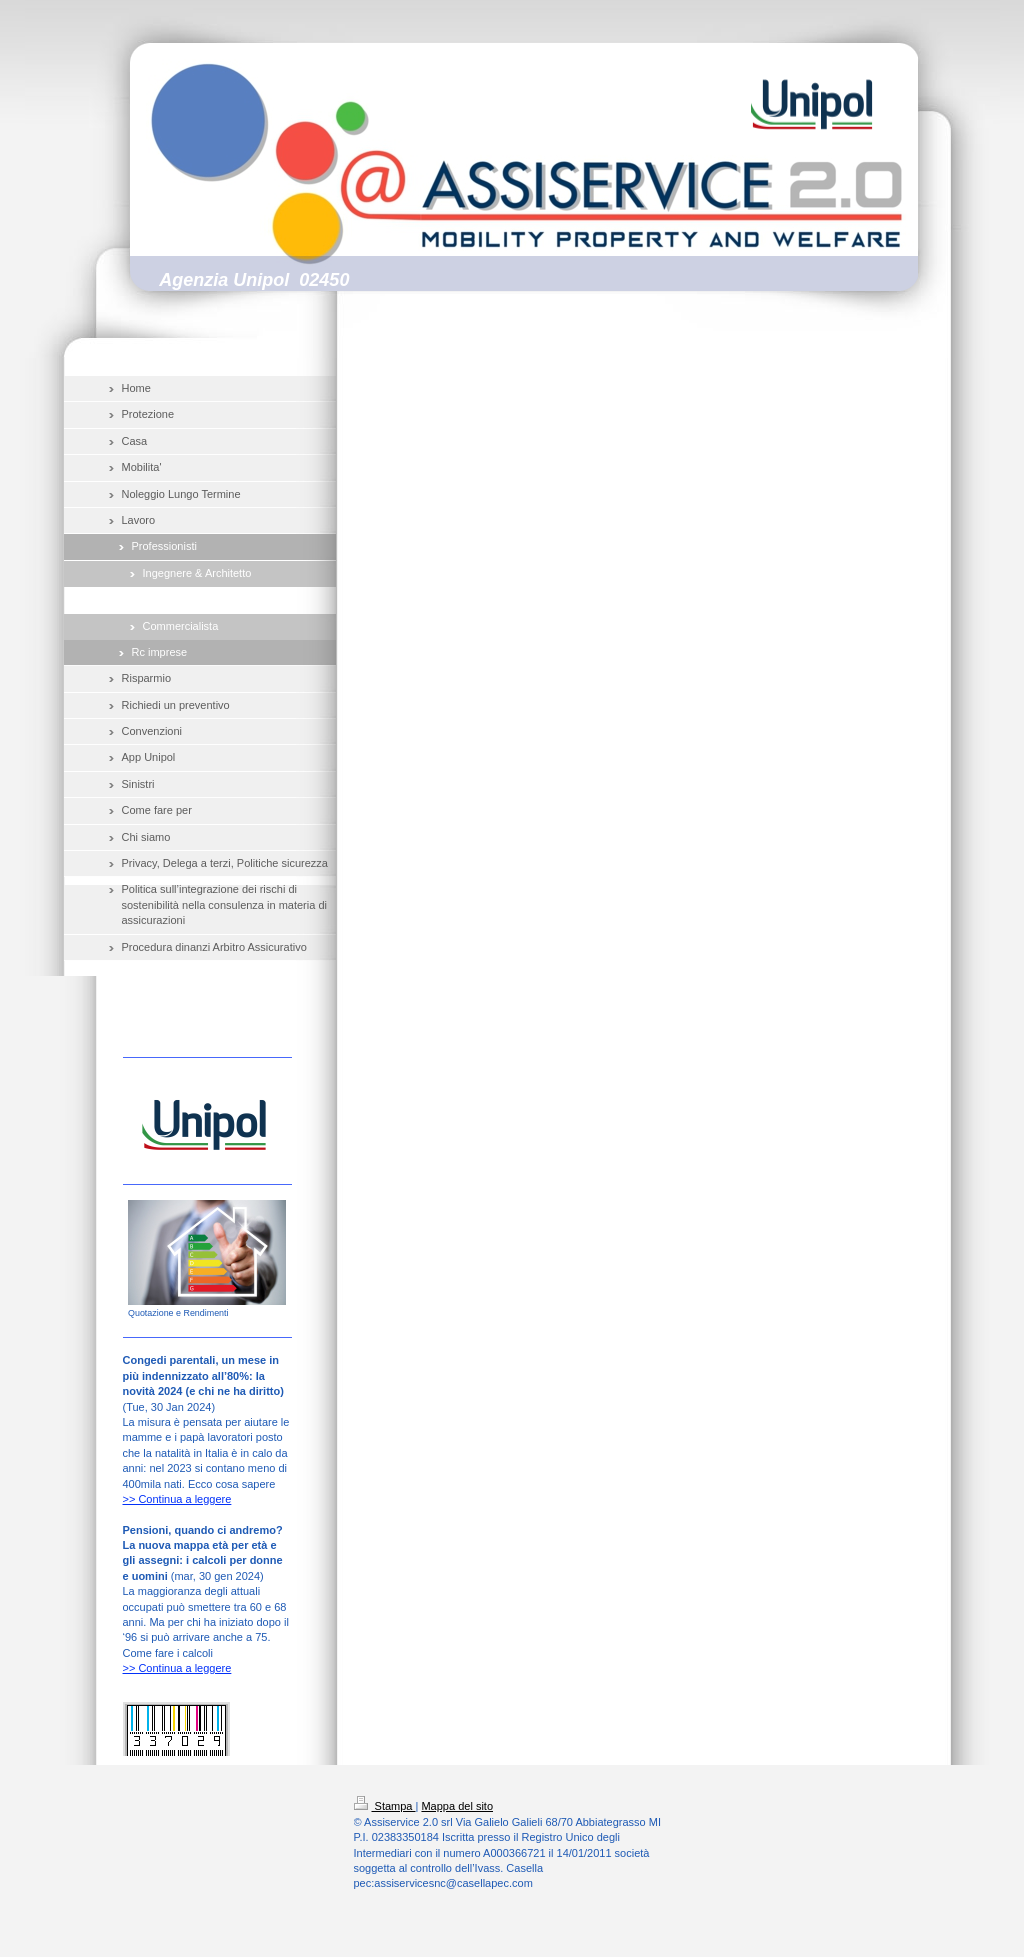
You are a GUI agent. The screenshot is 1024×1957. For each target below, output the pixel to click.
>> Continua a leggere (177, 1499)
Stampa (385, 1806)
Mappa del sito (457, 1806)
